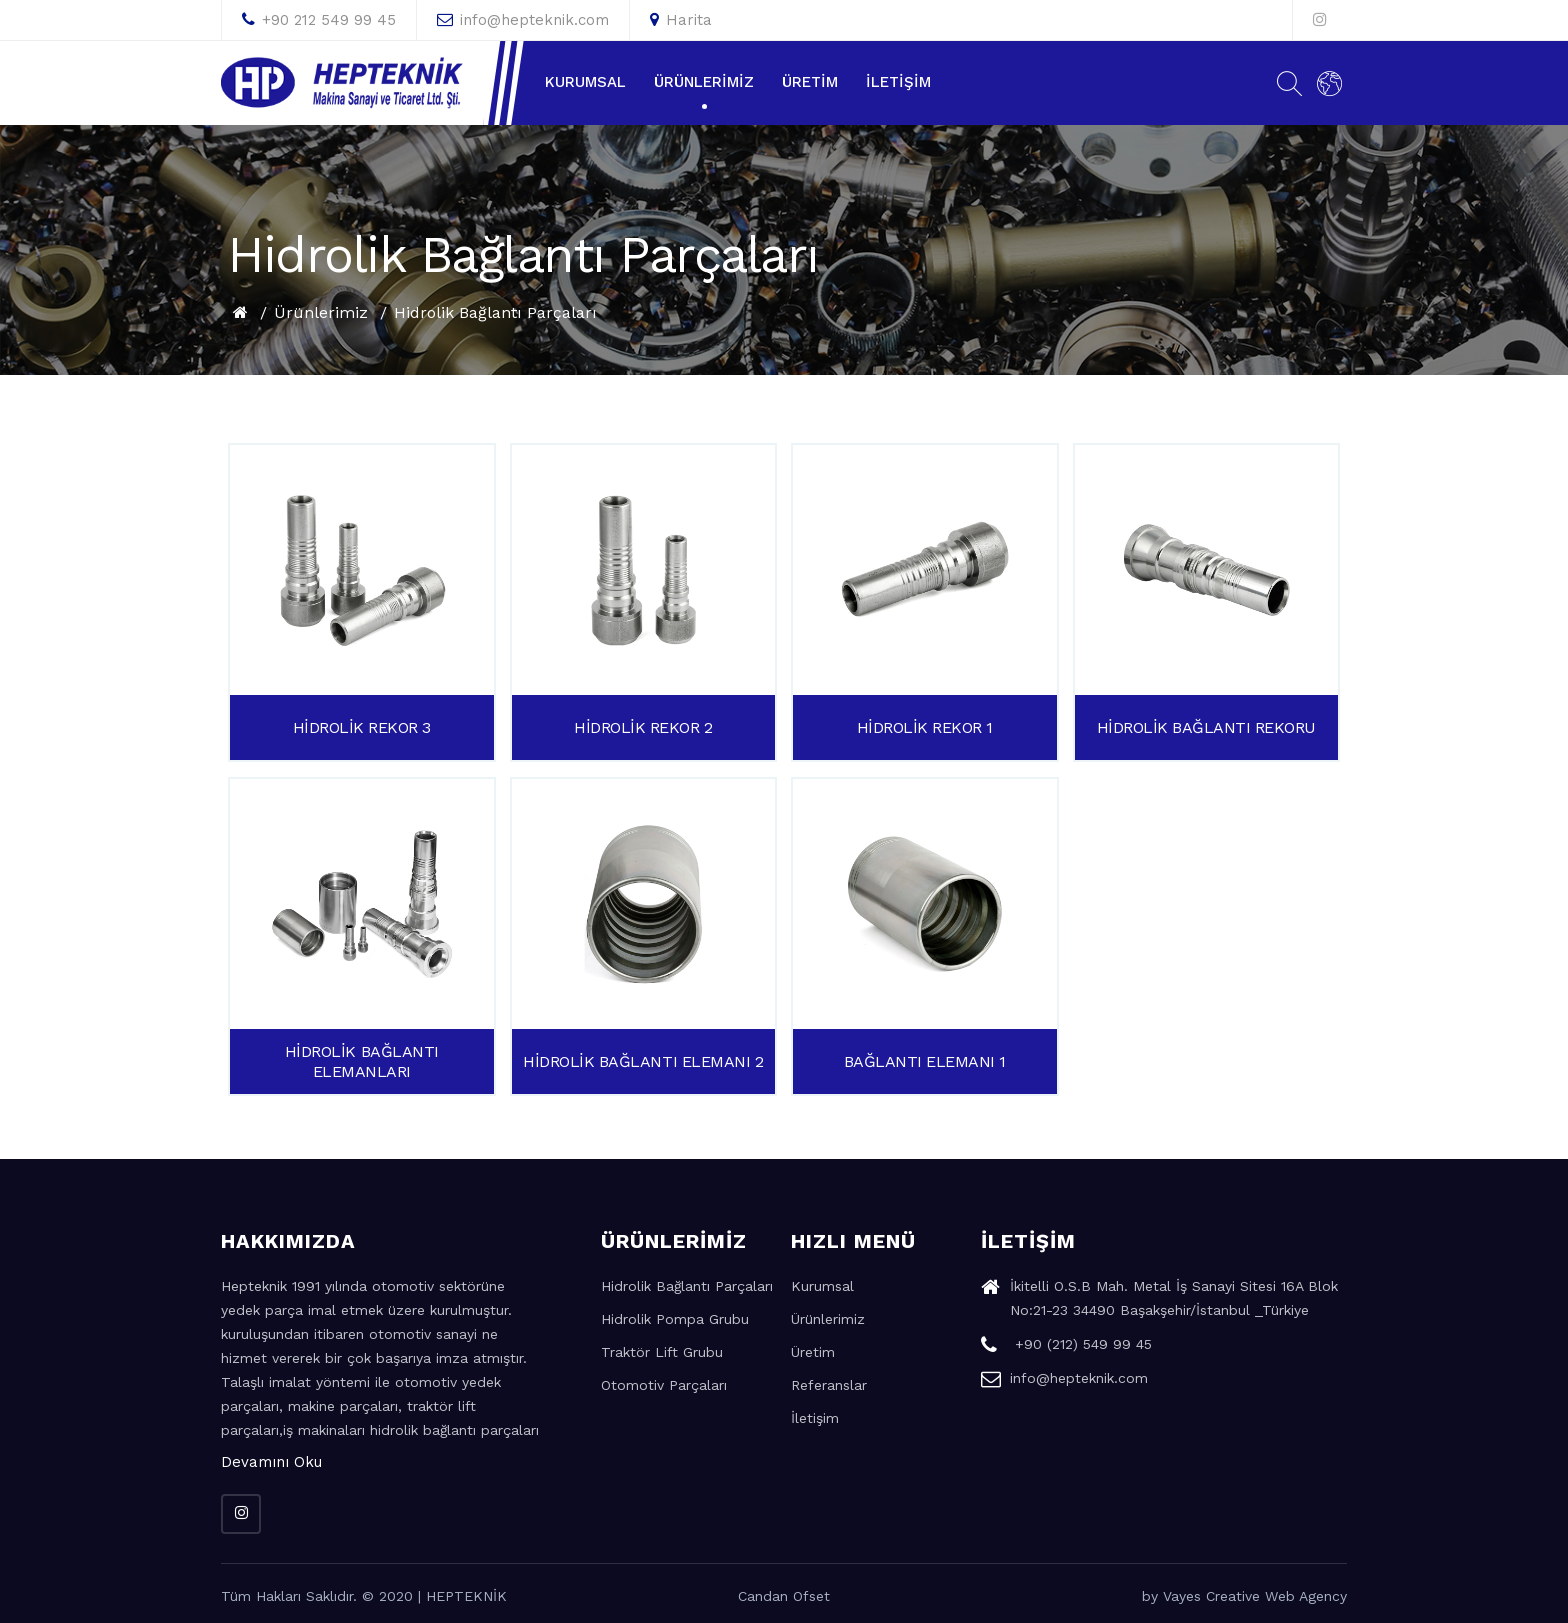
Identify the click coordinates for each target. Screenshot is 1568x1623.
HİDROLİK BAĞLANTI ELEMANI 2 (643, 1061)
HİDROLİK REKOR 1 (925, 727)
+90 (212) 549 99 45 (1066, 1347)
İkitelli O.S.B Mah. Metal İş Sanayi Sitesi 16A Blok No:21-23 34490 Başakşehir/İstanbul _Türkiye (1159, 1301)
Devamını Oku (271, 1462)
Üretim (810, 82)
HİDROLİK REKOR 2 (643, 727)
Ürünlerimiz (704, 82)
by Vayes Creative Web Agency (1244, 1596)
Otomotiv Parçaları (664, 1385)
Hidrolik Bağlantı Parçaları (495, 312)
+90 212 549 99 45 (319, 20)
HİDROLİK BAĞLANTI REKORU (1206, 727)
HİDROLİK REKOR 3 (362, 727)
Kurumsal (585, 82)
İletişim (898, 82)
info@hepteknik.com (523, 20)
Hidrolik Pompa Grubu (675, 1319)
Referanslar (829, 1385)
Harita (681, 20)
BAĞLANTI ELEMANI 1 (925, 1061)
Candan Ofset (784, 1596)
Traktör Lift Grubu (662, 1352)
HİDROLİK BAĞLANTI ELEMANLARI (362, 1061)
